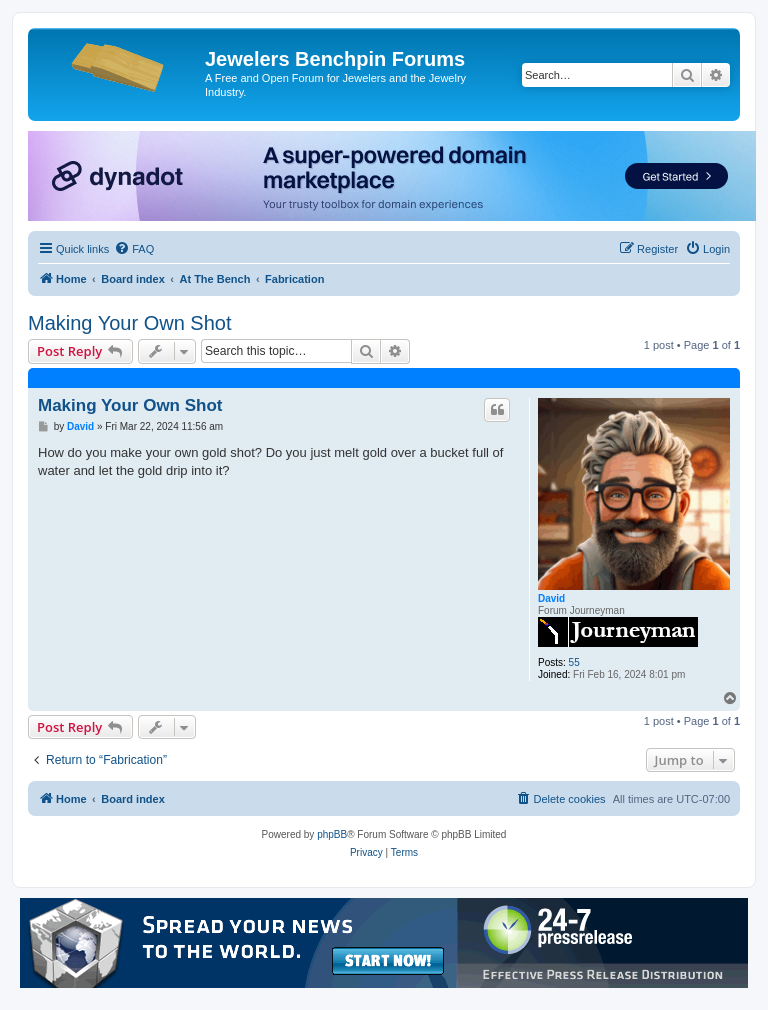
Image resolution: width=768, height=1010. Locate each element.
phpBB (332, 834)
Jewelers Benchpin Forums (335, 59)
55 (574, 662)
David (551, 598)
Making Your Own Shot (129, 323)
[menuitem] (134, 249)
